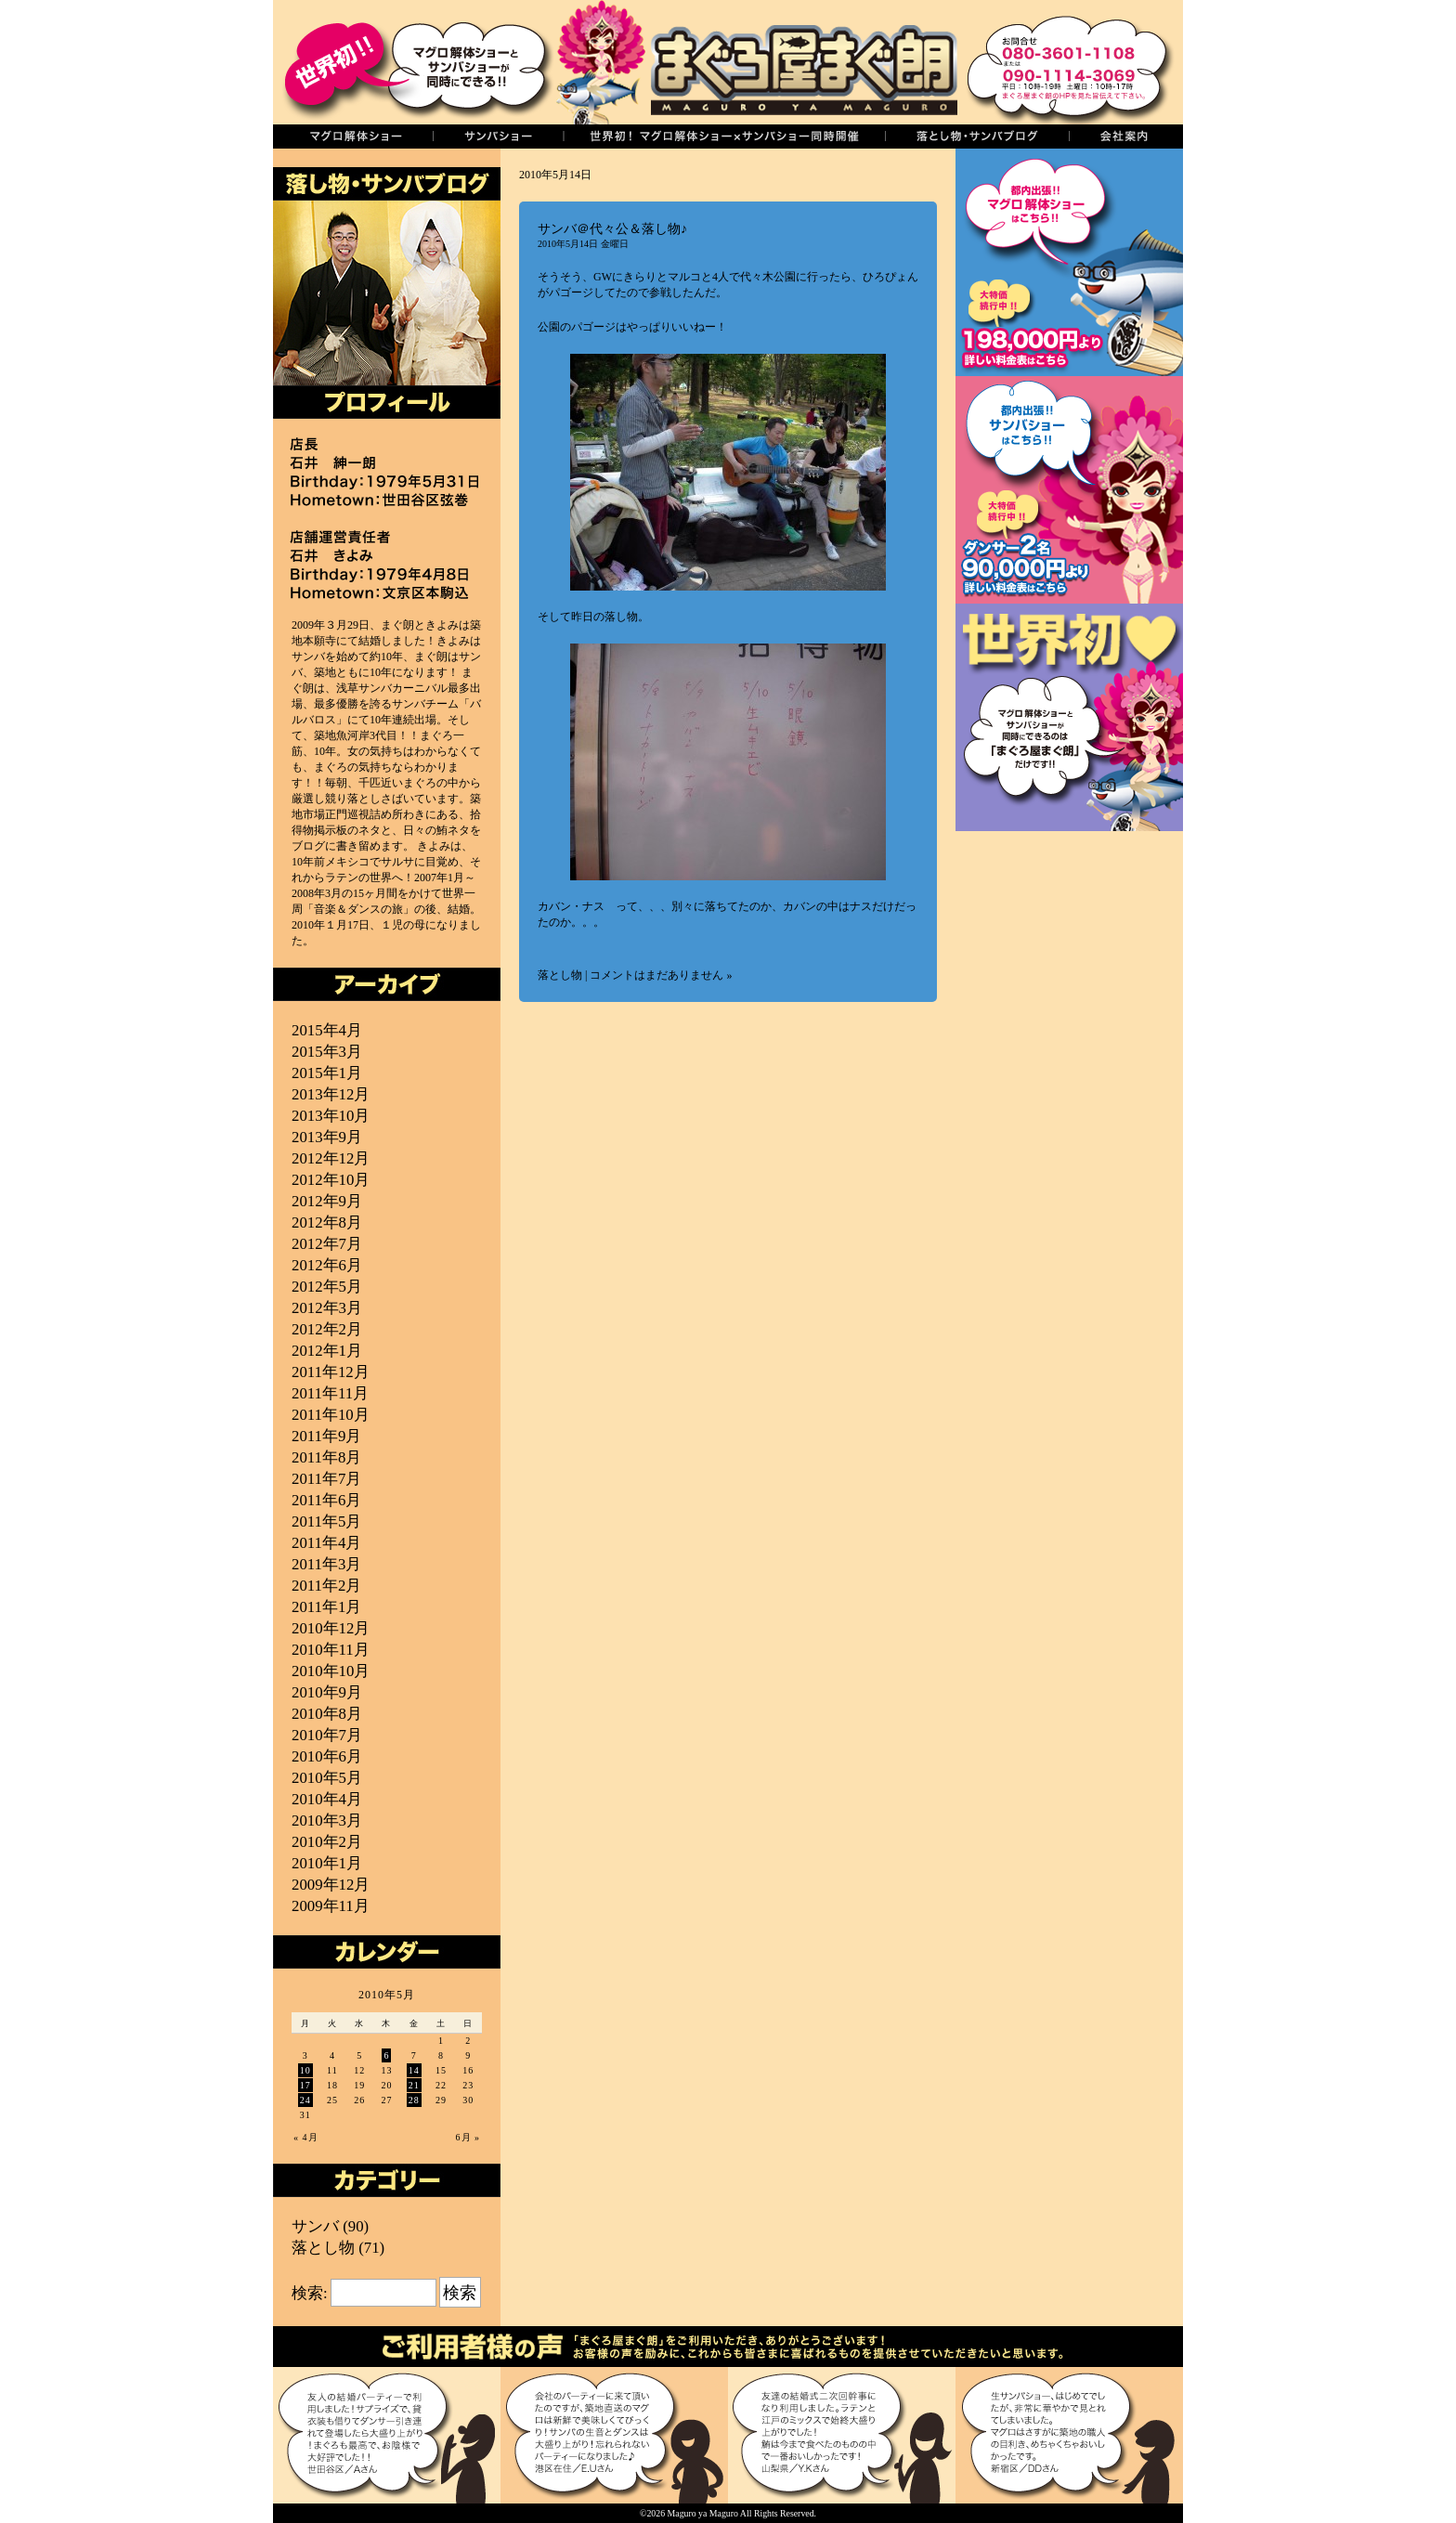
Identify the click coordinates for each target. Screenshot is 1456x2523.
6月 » (468, 2137)
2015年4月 (327, 1030)
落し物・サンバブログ (977, 136)
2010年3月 (327, 1820)
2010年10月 (331, 1671)
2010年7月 (327, 1735)
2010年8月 (327, 1714)
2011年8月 (326, 1457)
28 (414, 2100)
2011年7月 (326, 1479)
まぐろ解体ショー (1069, 262)
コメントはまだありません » (661, 975)
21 (414, 2085)
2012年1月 (327, 1350)
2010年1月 (327, 1863)
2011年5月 (326, 1521)
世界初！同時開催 (724, 136)
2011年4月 (326, 1543)
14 (414, 2070)
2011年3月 (326, 1564)
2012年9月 (327, 1201)
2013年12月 (331, 1094)
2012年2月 (327, 1329)
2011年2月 (326, 1585)
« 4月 (305, 2137)
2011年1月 (326, 1607)
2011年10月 (331, 1415)
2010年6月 (327, 1756)
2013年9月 (327, 1137)
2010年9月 (327, 1692)
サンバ (315, 2226)
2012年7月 (327, 1244)
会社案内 (1126, 136)
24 (305, 2100)
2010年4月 (327, 1799)
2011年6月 (326, 1500)
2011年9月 (326, 1436)
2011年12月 (331, 1372)
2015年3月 (327, 1051)
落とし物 (560, 975)
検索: (310, 2293)
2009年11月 (331, 1906)
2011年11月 (330, 1393)
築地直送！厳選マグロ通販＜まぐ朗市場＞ (1069, 945)
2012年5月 (327, 1286)
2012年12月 (331, 1158)
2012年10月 (331, 1180)
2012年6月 (327, 1265)
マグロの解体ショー (353, 136)
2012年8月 (327, 1222)
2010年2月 (327, 1842)
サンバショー (498, 136)
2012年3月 (327, 1308)
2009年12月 (331, 1884)
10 (305, 2070)
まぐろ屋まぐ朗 (756, 62)
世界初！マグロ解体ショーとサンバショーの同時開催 (1069, 717)
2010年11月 (331, 1649)
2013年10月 (331, 1116)
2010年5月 (327, 1778)
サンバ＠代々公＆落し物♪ (612, 228)
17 (305, 2085)
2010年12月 (331, 1628)
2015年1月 (327, 1073)
